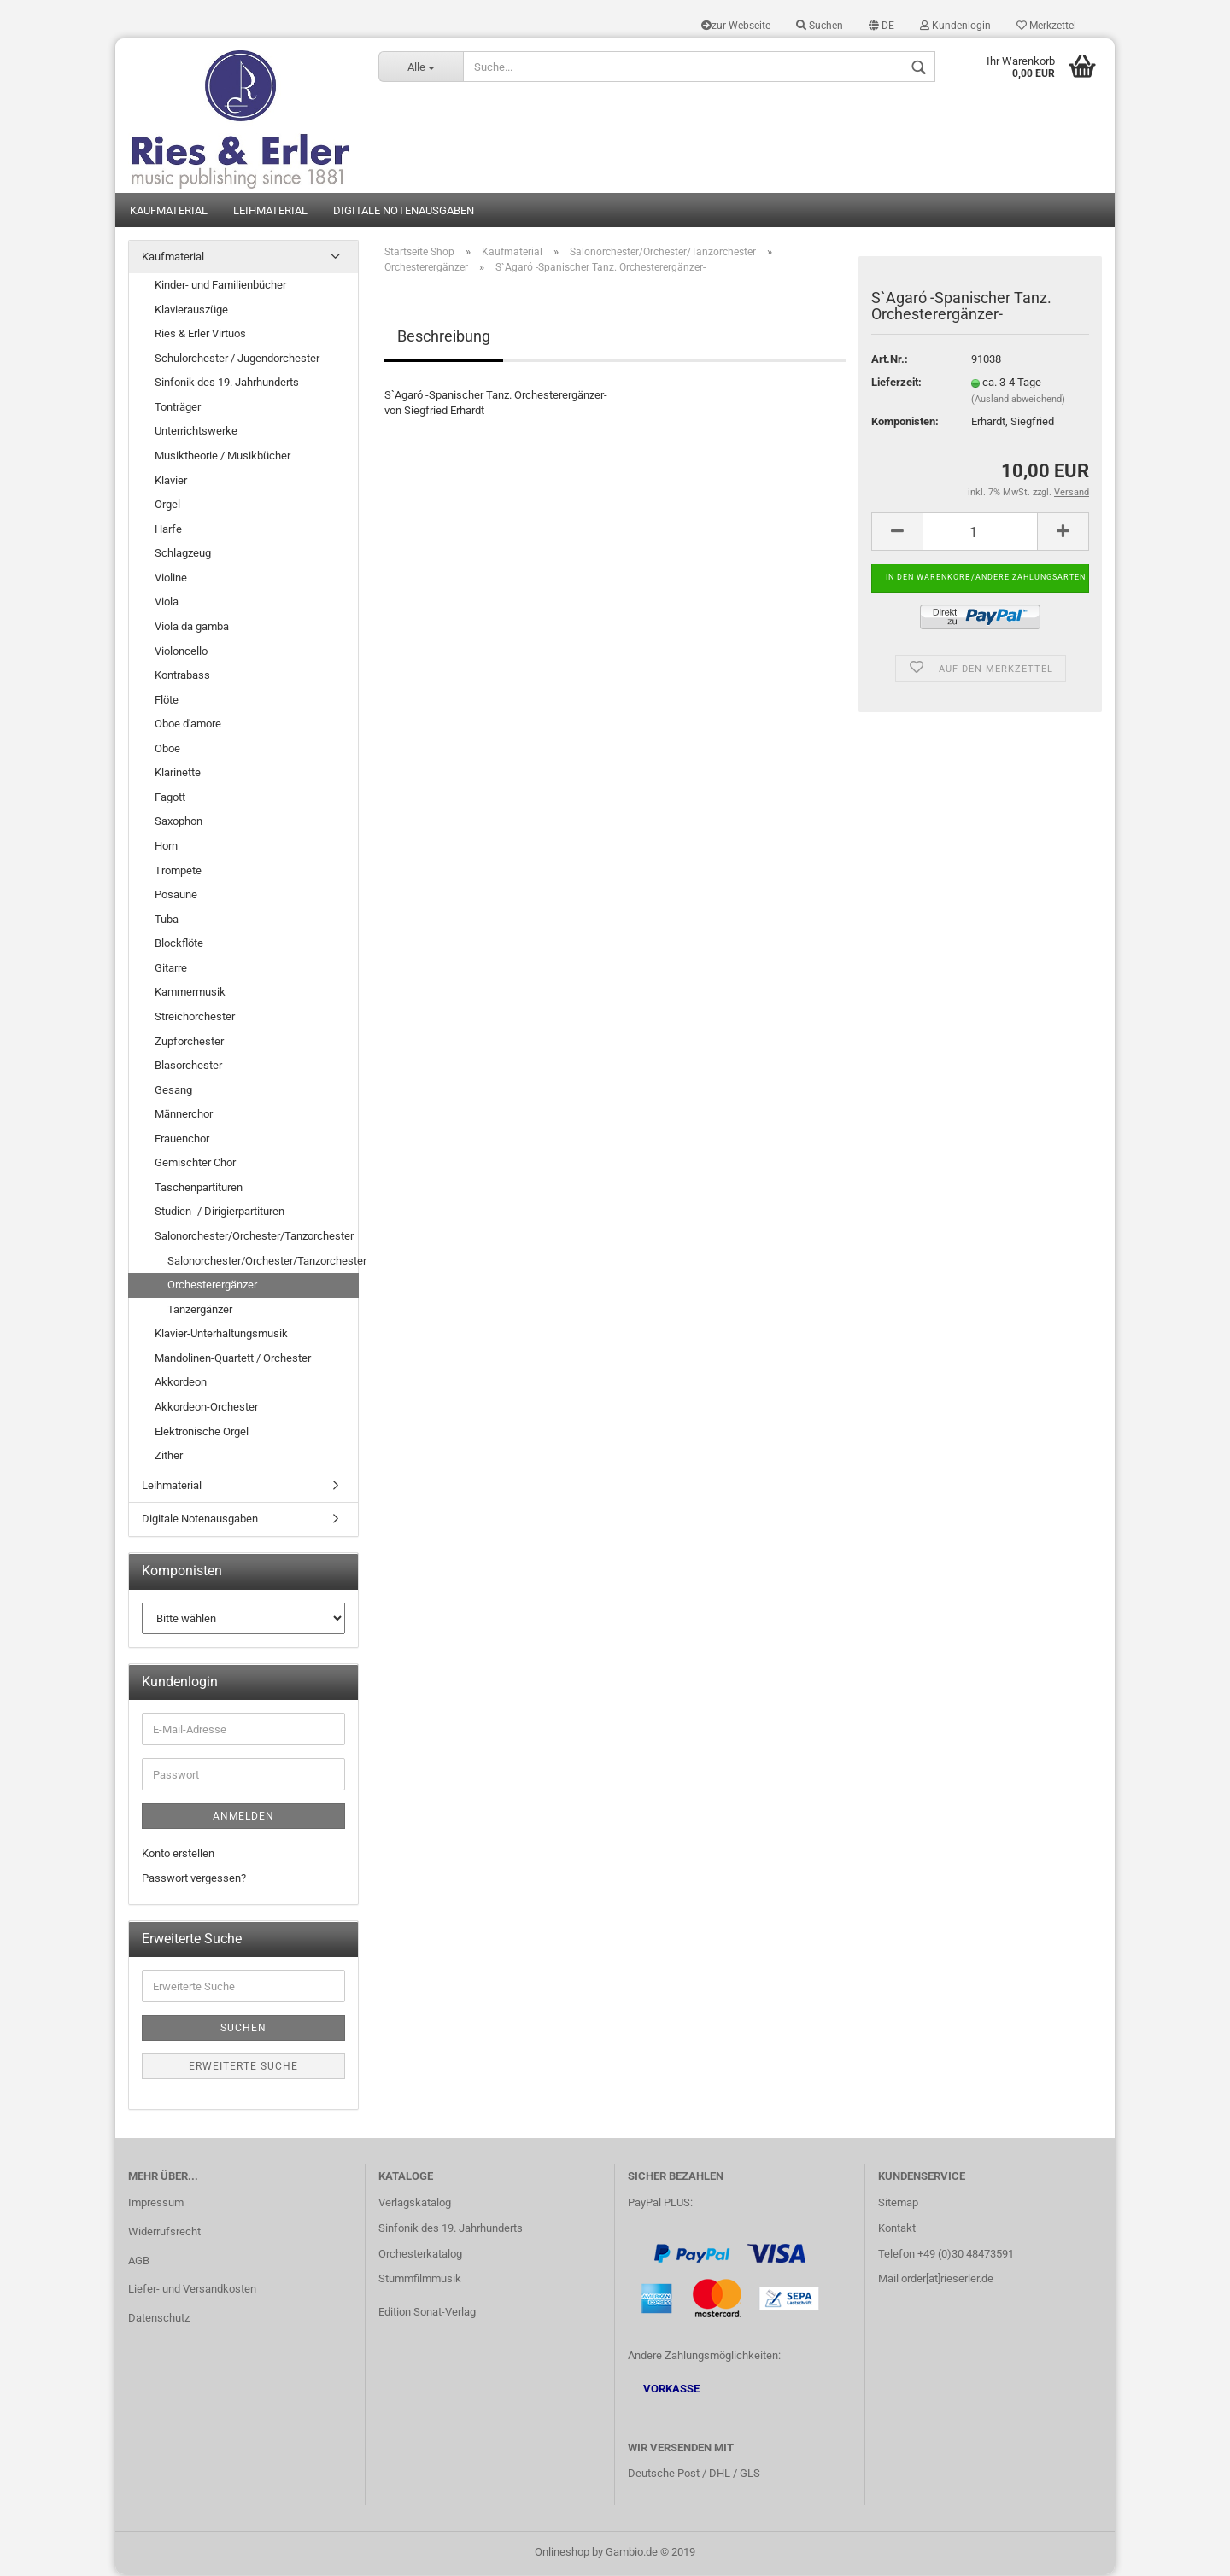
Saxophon (178, 822)
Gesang (173, 1090)
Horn (166, 847)
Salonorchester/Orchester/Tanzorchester (254, 1237)
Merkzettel (1046, 26)
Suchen (819, 26)
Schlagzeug (183, 554)
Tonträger (178, 408)
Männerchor (184, 1115)
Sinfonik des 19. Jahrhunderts (227, 383)
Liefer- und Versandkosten (192, 2290)
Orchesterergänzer (212, 1286)
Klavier (171, 481)
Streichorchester (195, 1018)
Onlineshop (562, 2553)
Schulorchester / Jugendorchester (237, 359)
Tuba (167, 920)
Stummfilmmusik (419, 2280)
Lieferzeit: (896, 383)
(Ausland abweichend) (1018, 400)
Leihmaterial (270, 211)
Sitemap (898, 2203)
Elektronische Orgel (202, 1432)
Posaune (176, 896)
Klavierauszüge (191, 310)
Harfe (168, 529)
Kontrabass (182, 676)
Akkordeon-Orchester (206, 1408)
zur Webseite (735, 26)
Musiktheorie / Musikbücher (222, 457)
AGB (138, 2261)
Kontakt (897, 2229)
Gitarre (171, 969)
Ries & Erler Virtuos (200, 335)
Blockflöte (179, 944)
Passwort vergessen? (194, 1879)
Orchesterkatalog (420, 2254)
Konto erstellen (178, 1855)
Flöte (167, 700)
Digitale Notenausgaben (403, 211)
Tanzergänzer (199, 1310)
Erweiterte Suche (243, 2068)
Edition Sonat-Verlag (427, 2313)
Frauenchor (182, 1139)
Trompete (178, 871)
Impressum (156, 2203)
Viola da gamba (192, 628)
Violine (171, 579)
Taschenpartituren (199, 1189)
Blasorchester (188, 1066)
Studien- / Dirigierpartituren (219, 1212)
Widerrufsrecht (164, 2232)
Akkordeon (181, 1383)
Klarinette (178, 774)
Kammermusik (190, 993)
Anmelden (243, 1818)
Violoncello (181, 651)
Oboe (167, 749)
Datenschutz (159, 2319)
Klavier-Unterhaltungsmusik (221, 1335)
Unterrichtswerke (196, 432)
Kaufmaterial (169, 211)
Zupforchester (189, 1042)
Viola (167, 603)
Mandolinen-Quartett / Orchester (233, 1359)
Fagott (170, 798)
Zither (169, 1457)
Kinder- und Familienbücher (220, 286)
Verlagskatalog (414, 2203)
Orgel (167, 505)
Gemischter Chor (195, 1164)
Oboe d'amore (188, 725)
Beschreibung (443, 337)
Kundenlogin (955, 26)
